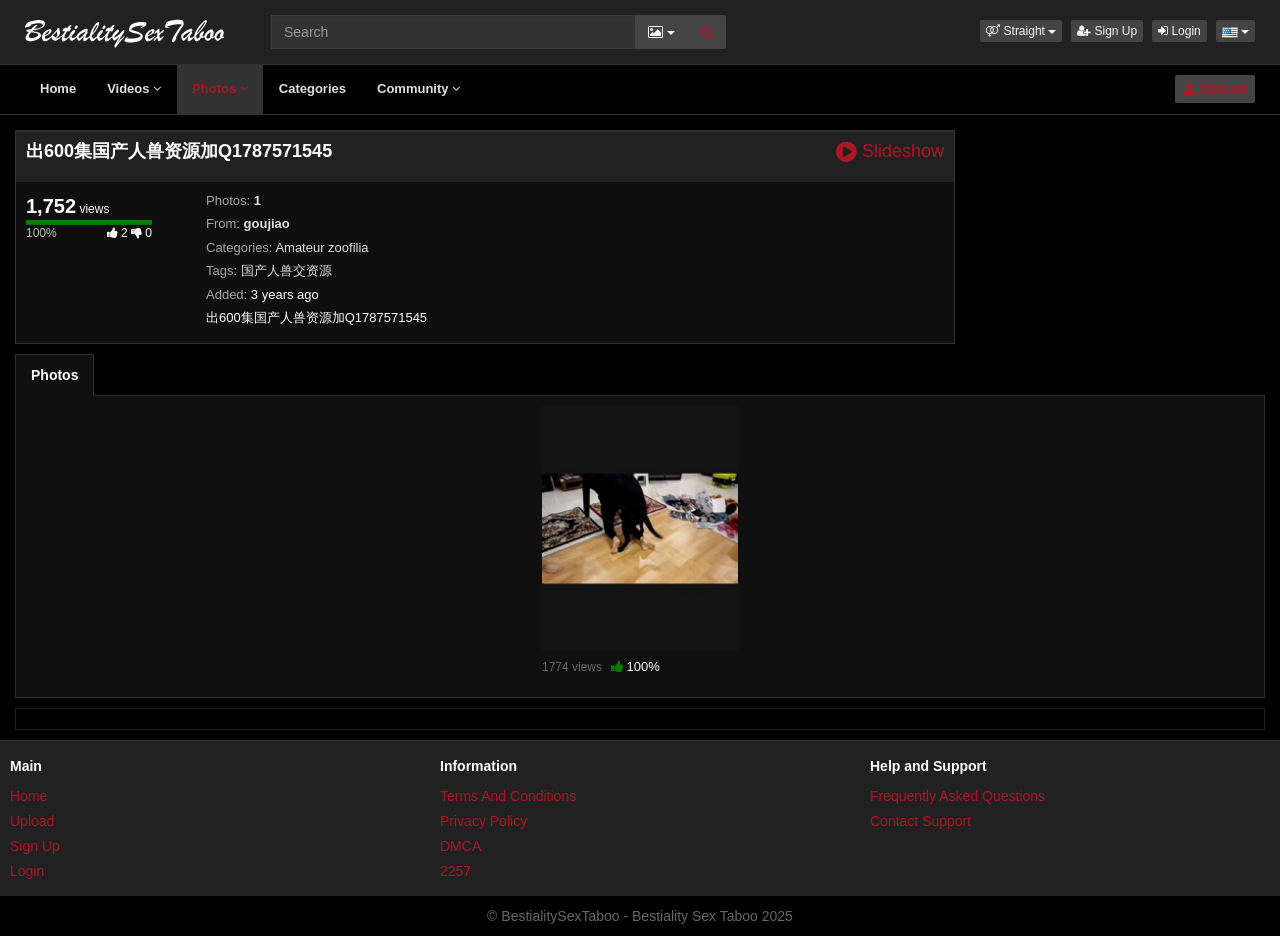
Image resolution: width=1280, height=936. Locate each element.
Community (418, 88)
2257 (455, 871)
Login (1179, 31)
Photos (220, 88)
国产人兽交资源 (286, 270)
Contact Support (920, 821)
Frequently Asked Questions (957, 796)
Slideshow (890, 151)
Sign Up (1107, 31)
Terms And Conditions (508, 796)
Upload (1215, 89)
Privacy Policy (483, 821)
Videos (134, 88)
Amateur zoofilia (321, 247)
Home (58, 88)
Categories (312, 88)
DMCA (460, 846)
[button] (1021, 31)
